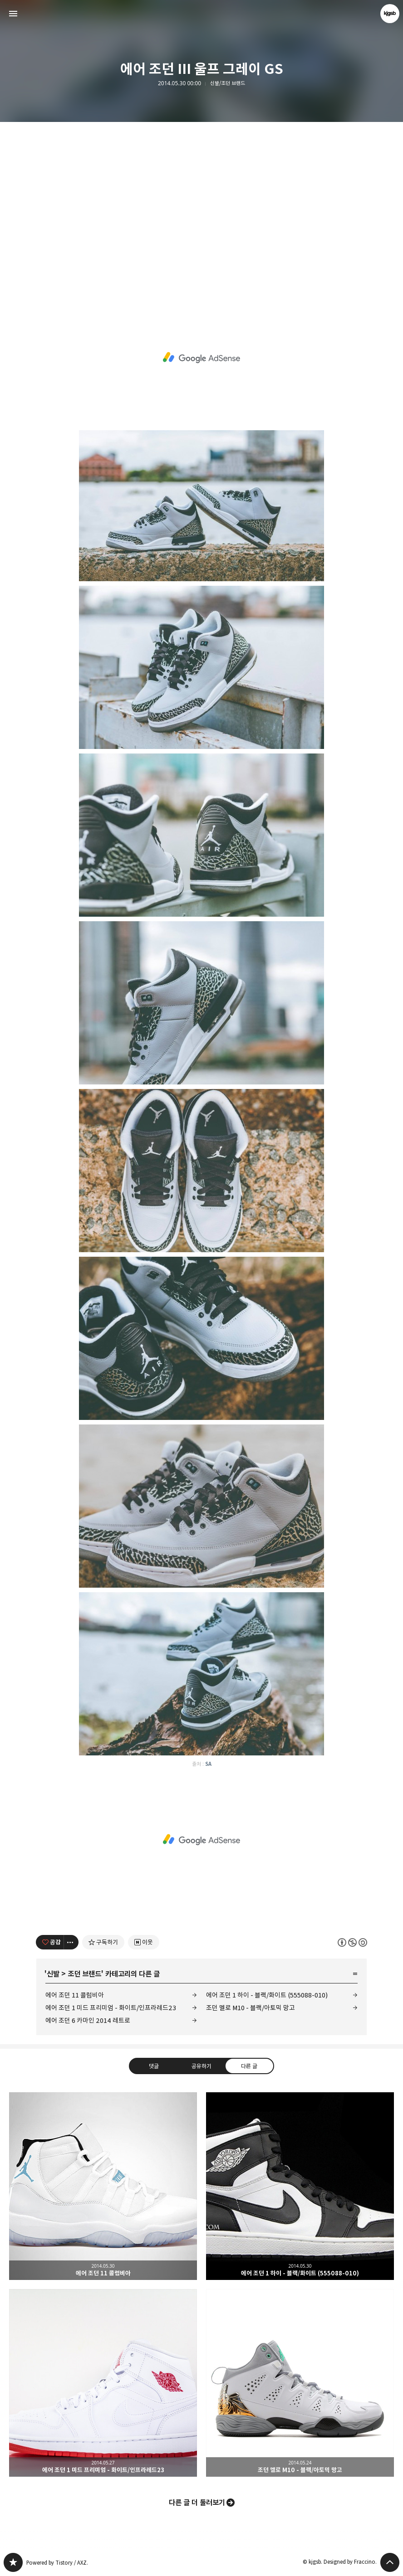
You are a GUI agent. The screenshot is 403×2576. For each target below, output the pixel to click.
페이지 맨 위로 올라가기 (390, 2562)
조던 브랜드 (84, 1973)
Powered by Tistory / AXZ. (57, 2562)
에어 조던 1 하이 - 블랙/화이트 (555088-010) (267, 1995)
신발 (53, 1973)
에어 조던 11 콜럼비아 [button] (103, 2186)
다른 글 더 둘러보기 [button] (197, 2502)
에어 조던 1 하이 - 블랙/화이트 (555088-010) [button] (300, 2186)
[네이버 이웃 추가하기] (143, 1942)
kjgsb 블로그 (13, 2562)
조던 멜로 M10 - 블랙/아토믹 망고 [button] (300, 2383)
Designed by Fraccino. (350, 2561)
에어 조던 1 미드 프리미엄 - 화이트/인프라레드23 (110, 2007)
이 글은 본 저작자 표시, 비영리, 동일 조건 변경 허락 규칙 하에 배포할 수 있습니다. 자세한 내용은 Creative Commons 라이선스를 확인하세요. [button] (352, 1941)
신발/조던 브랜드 (227, 83)
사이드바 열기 (13, 13)
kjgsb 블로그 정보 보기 (390, 13)
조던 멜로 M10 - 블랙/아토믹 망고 (250, 2007)
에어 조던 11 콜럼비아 (74, 1995)
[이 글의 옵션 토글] (71, 1942)
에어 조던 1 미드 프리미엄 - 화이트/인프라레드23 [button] (103, 2383)
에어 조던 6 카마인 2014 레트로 (87, 2020)
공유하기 (201, 2065)
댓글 (154, 2065)
